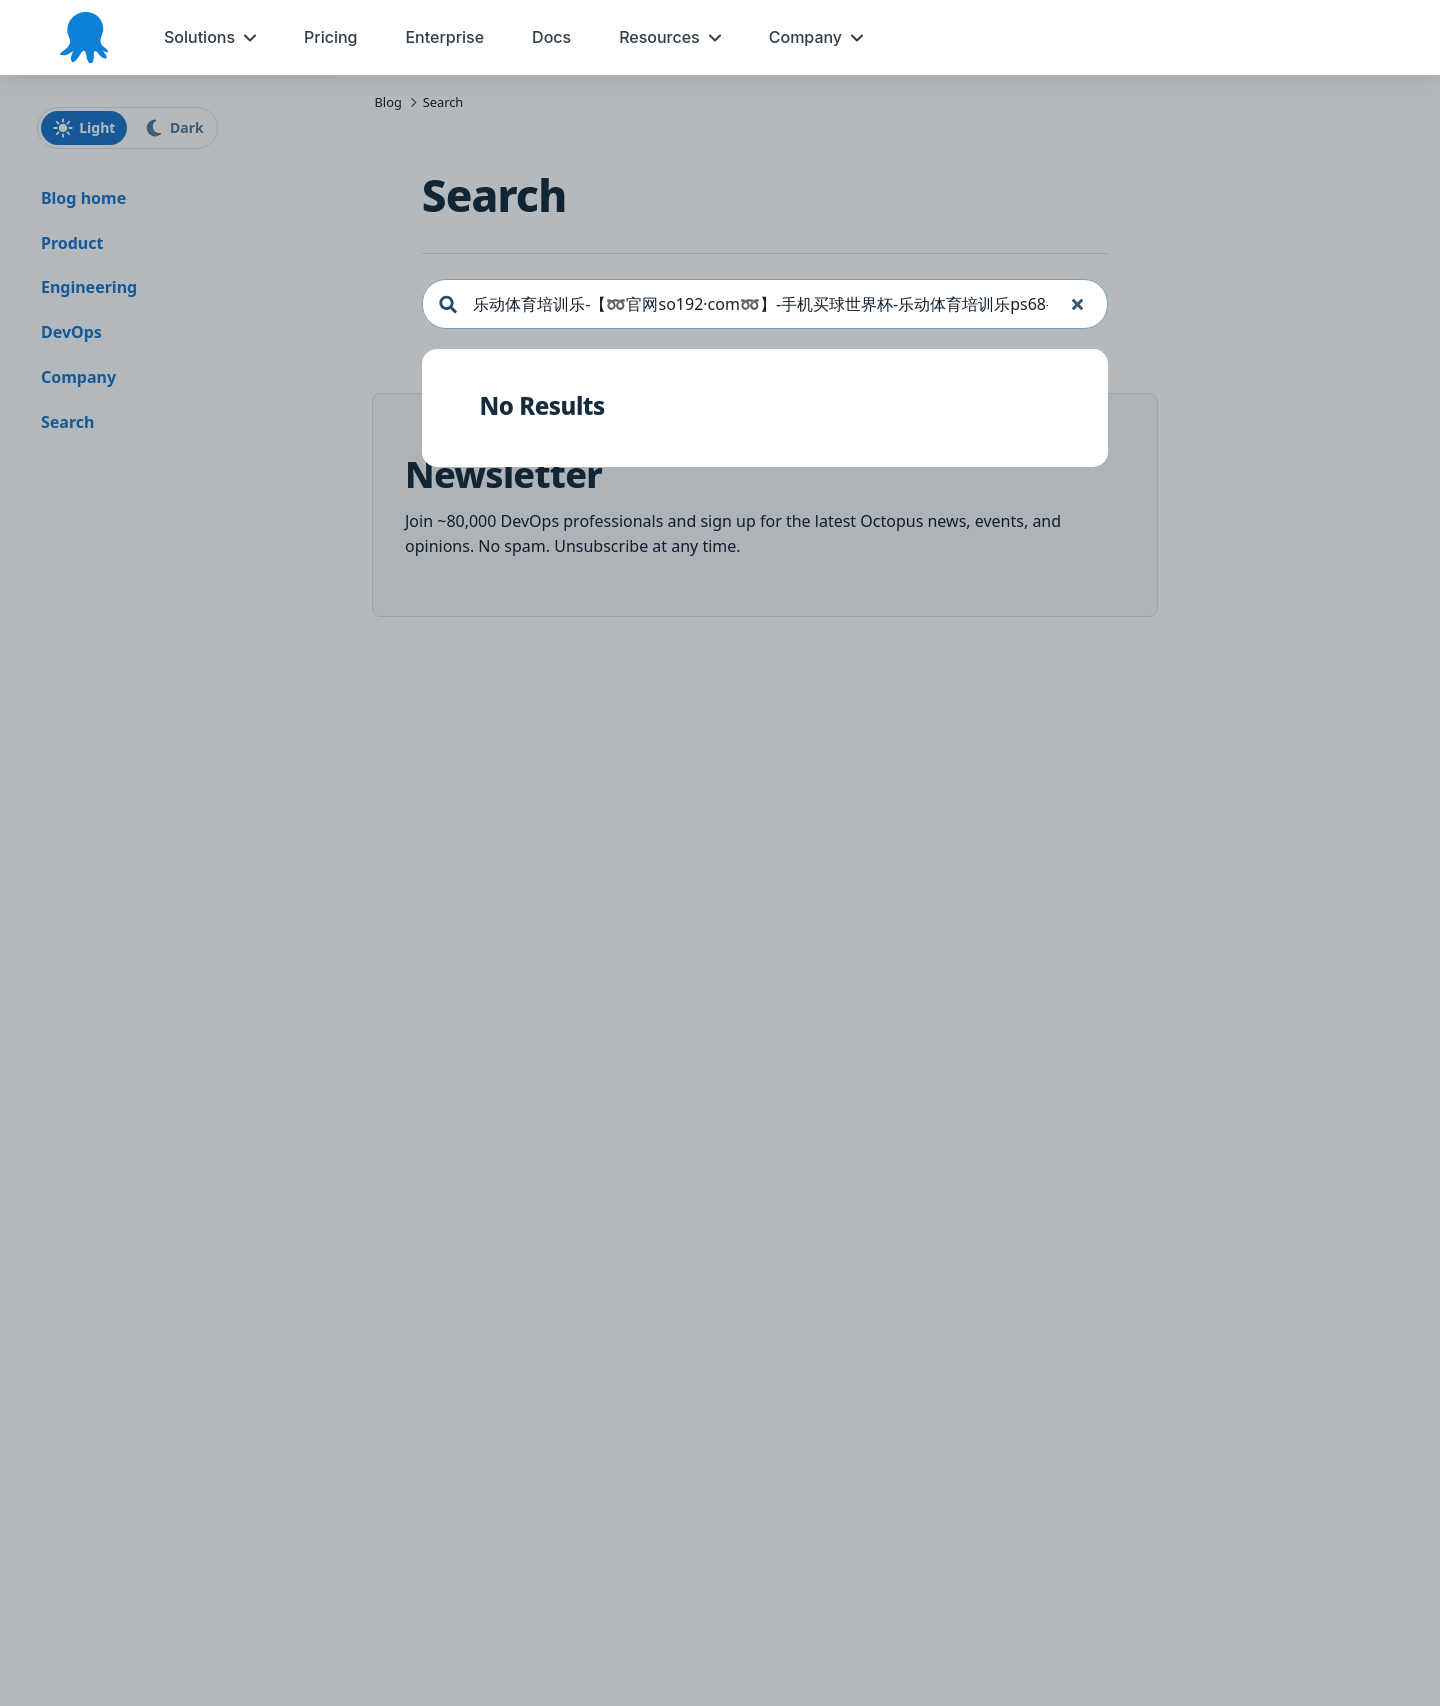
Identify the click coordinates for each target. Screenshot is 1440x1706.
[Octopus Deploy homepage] (84, 37)
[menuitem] (210, 37)
